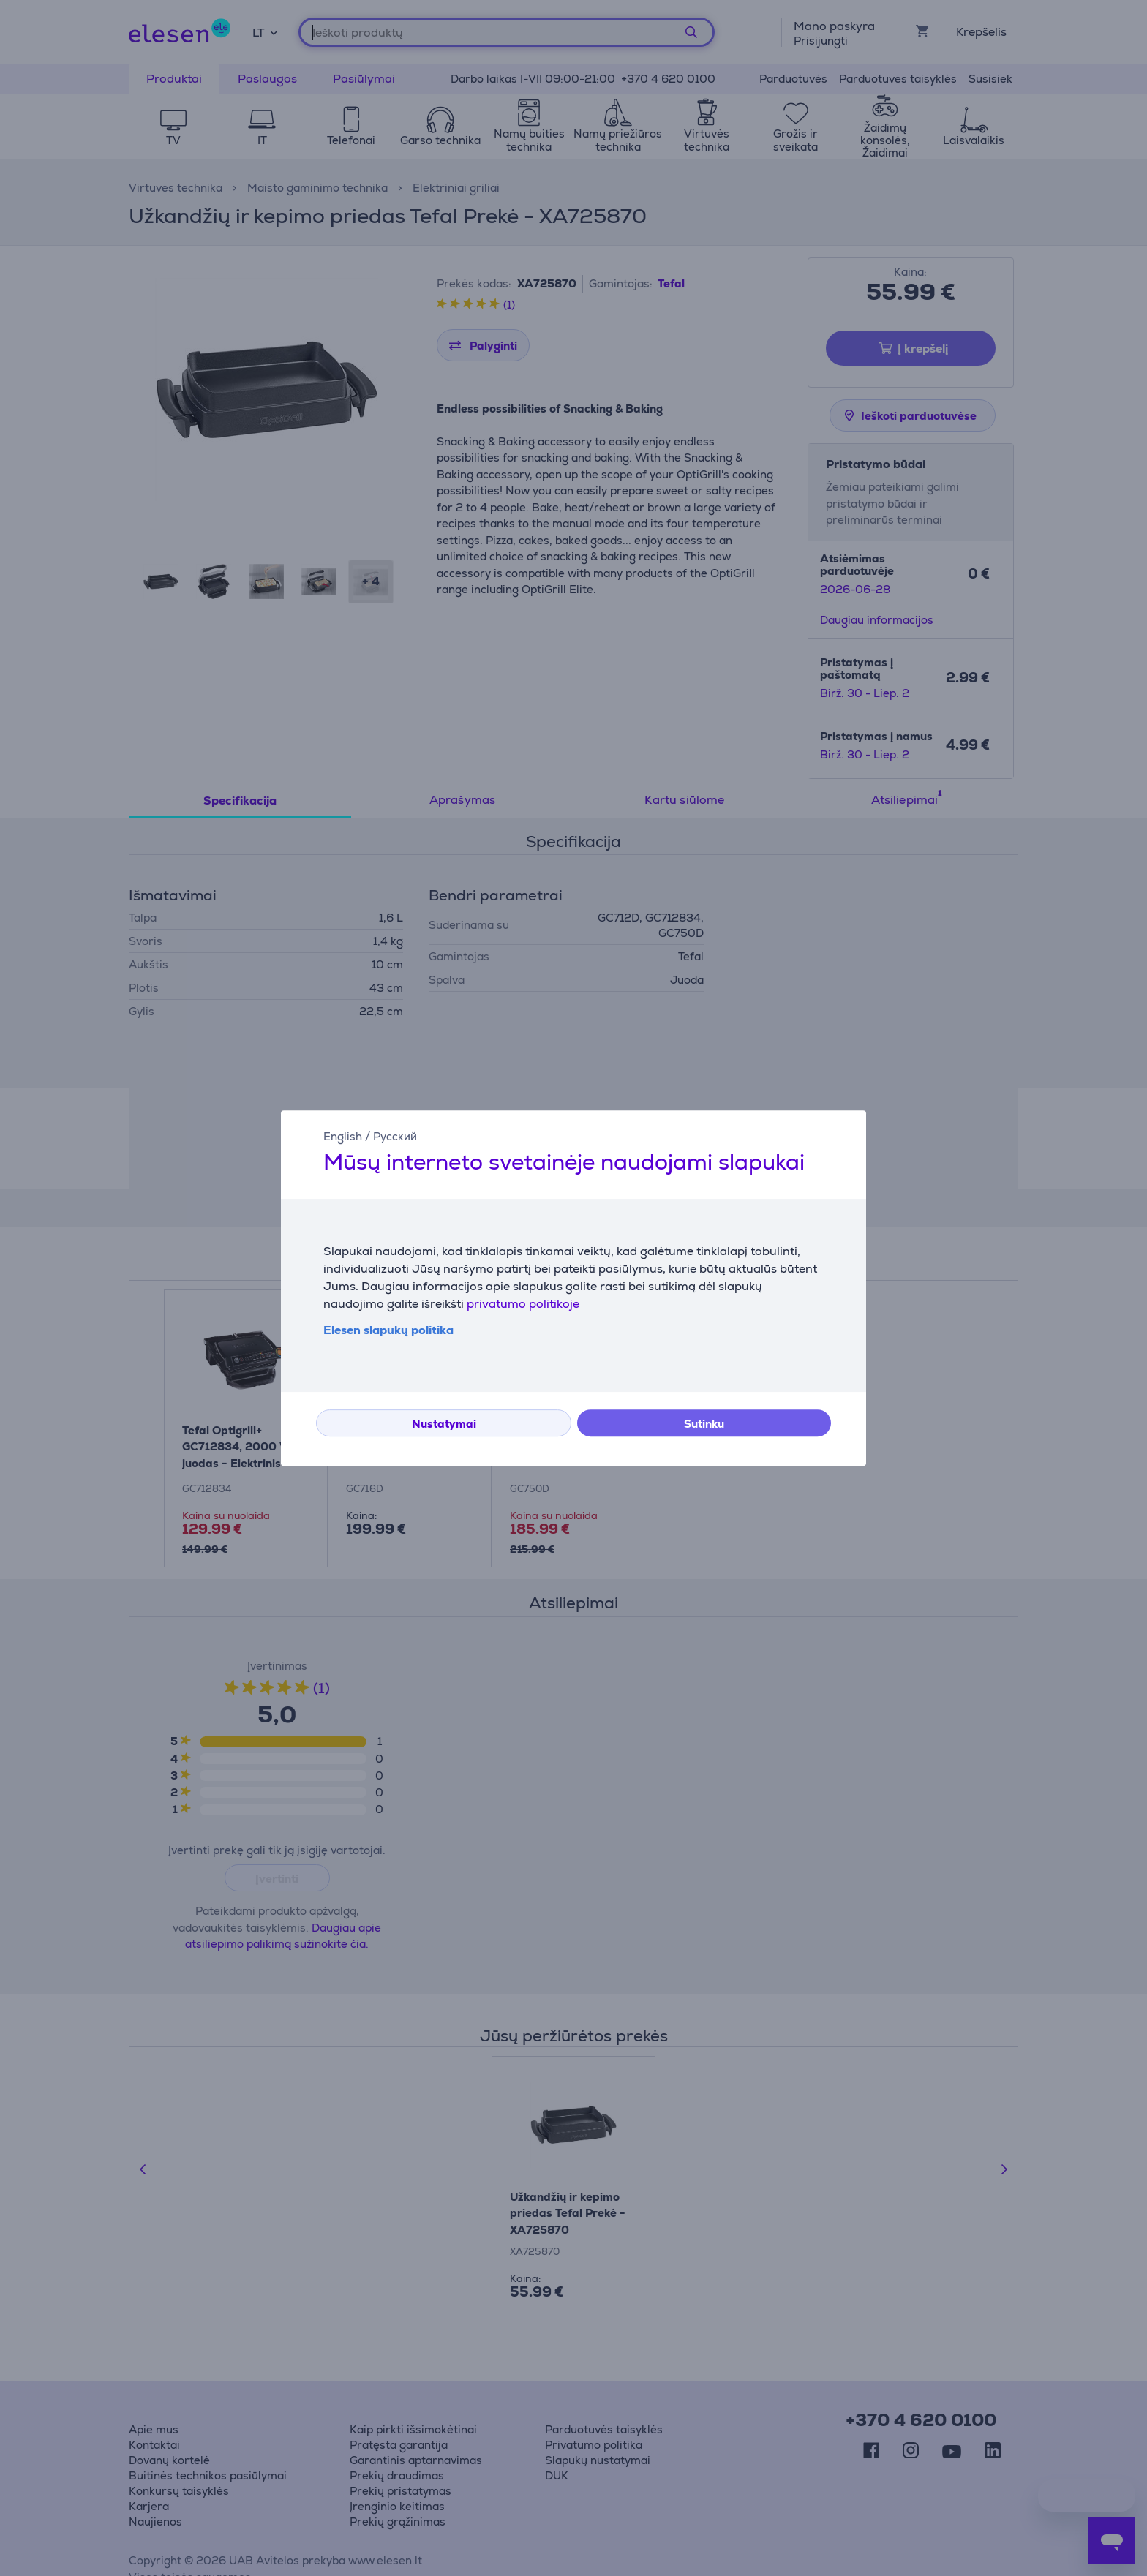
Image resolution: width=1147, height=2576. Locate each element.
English (342, 1136)
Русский (395, 1136)
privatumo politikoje (523, 1303)
